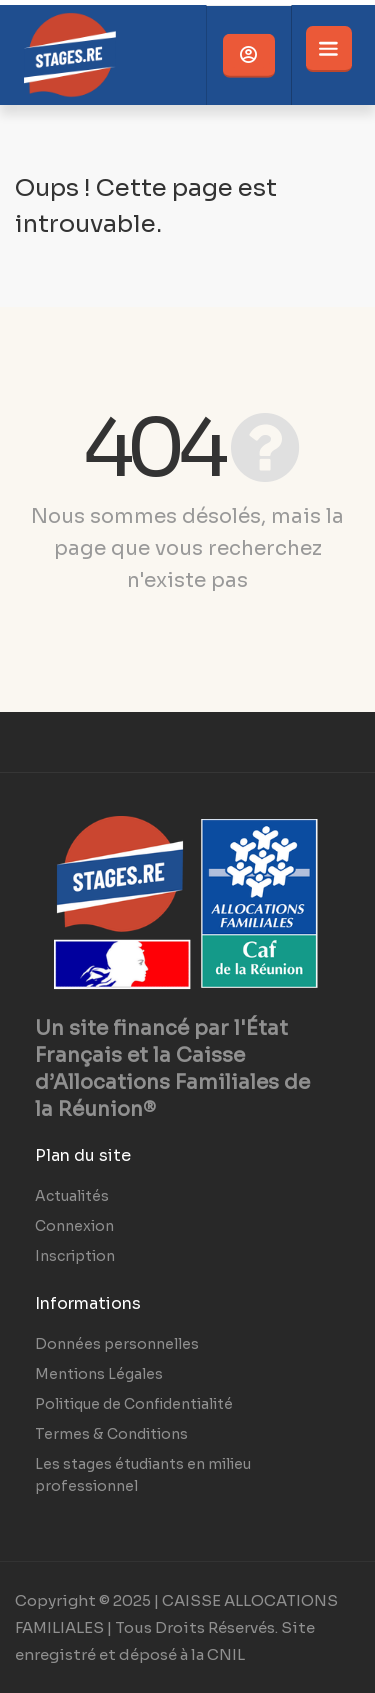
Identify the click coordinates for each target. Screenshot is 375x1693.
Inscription (75, 1256)
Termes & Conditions (111, 1434)
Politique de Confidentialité (134, 1404)
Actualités (72, 1196)
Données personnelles (117, 1344)
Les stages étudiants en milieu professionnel (143, 1475)
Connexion (74, 1226)
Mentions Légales (99, 1374)
